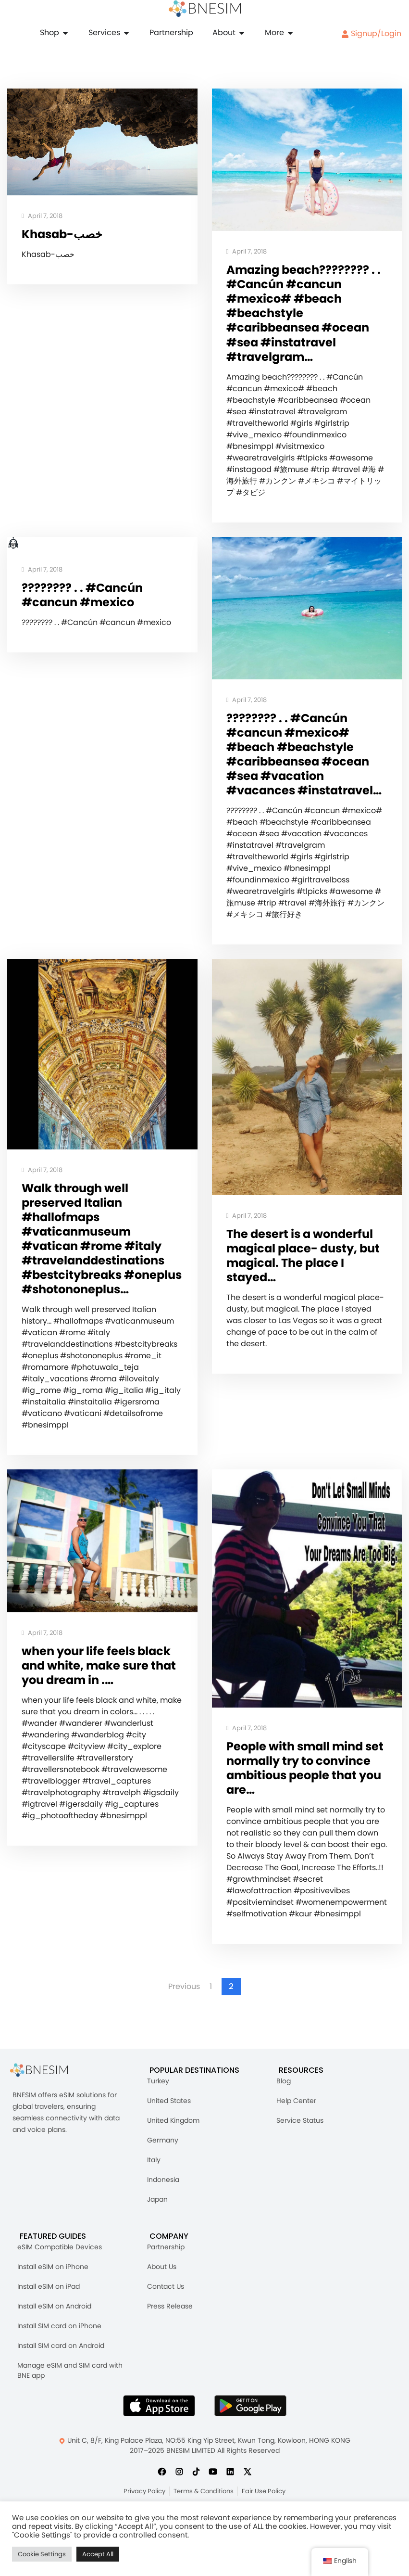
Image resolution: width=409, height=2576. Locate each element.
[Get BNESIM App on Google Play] (250, 2450)
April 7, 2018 (42, 216)
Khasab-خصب (64, 234)
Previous (184, 2031)
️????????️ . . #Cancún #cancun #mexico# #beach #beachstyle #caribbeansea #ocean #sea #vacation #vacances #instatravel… (300, 767)
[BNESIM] (46, 2114)
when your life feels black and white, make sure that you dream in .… (102, 1708)
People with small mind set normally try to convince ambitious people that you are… (297, 1811)
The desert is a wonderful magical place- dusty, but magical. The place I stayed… (306, 1280)
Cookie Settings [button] (42, 2554)
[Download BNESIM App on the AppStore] (159, 2450)
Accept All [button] (97, 2554)
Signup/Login (371, 33)
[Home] (205, 8)
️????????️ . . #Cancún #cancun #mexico (84, 600)
